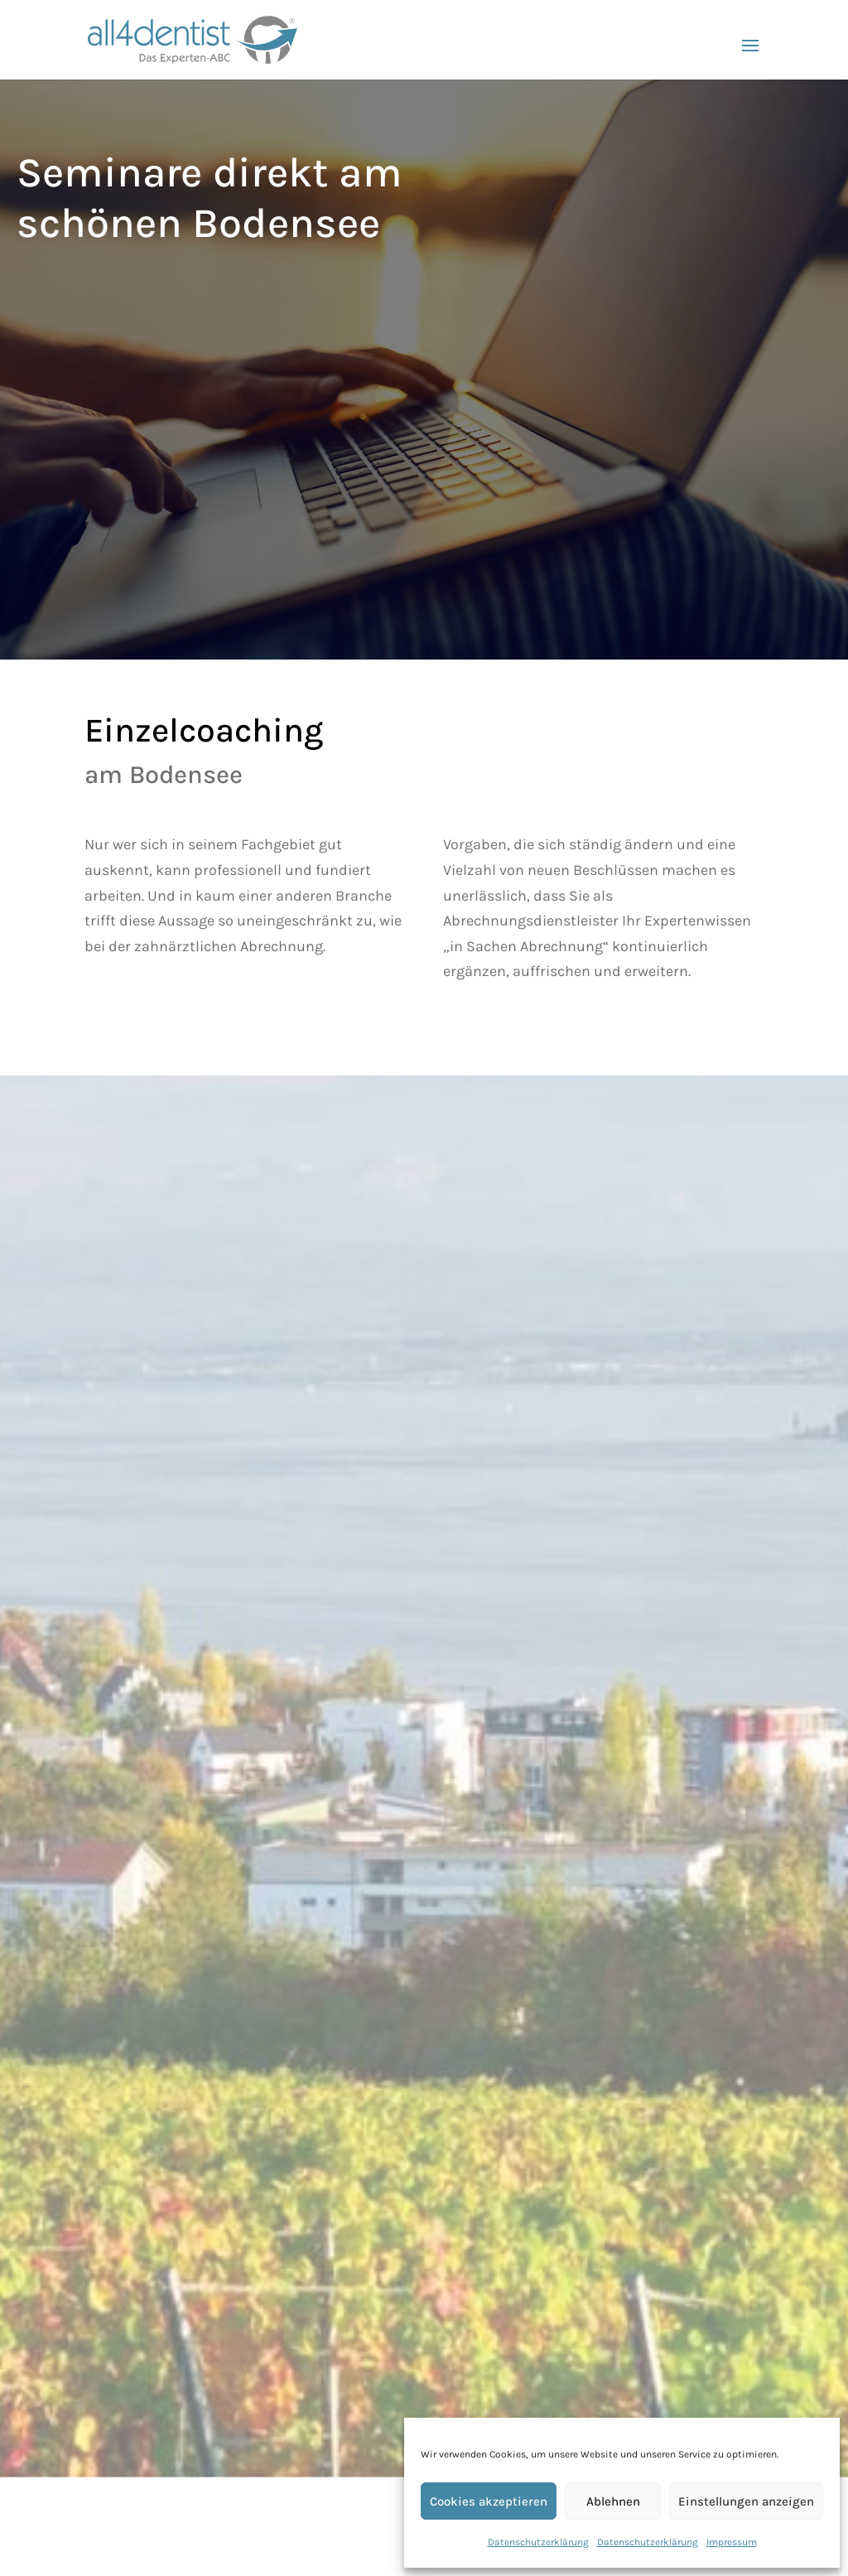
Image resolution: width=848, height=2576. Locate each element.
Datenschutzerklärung (538, 2542)
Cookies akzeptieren (488, 2501)
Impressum (731, 2542)
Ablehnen (613, 2501)
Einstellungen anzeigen (746, 2501)
